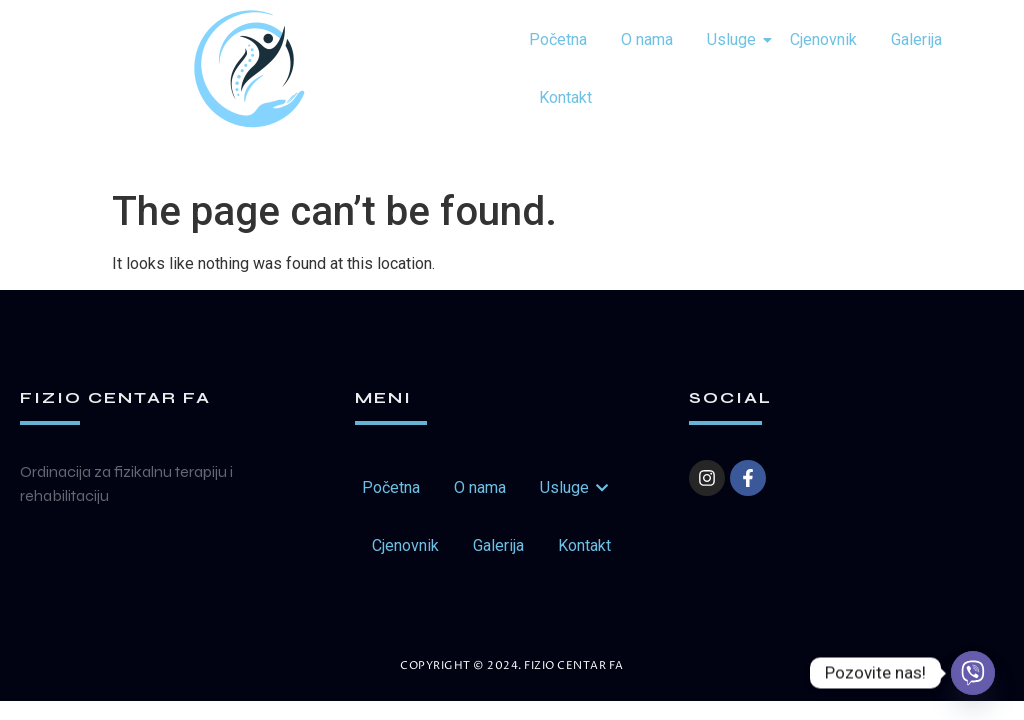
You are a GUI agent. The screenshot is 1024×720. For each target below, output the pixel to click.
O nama (647, 39)
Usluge (735, 39)
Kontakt (565, 97)
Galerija (916, 39)
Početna (558, 39)
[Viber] (973, 673)
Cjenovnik (823, 39)
